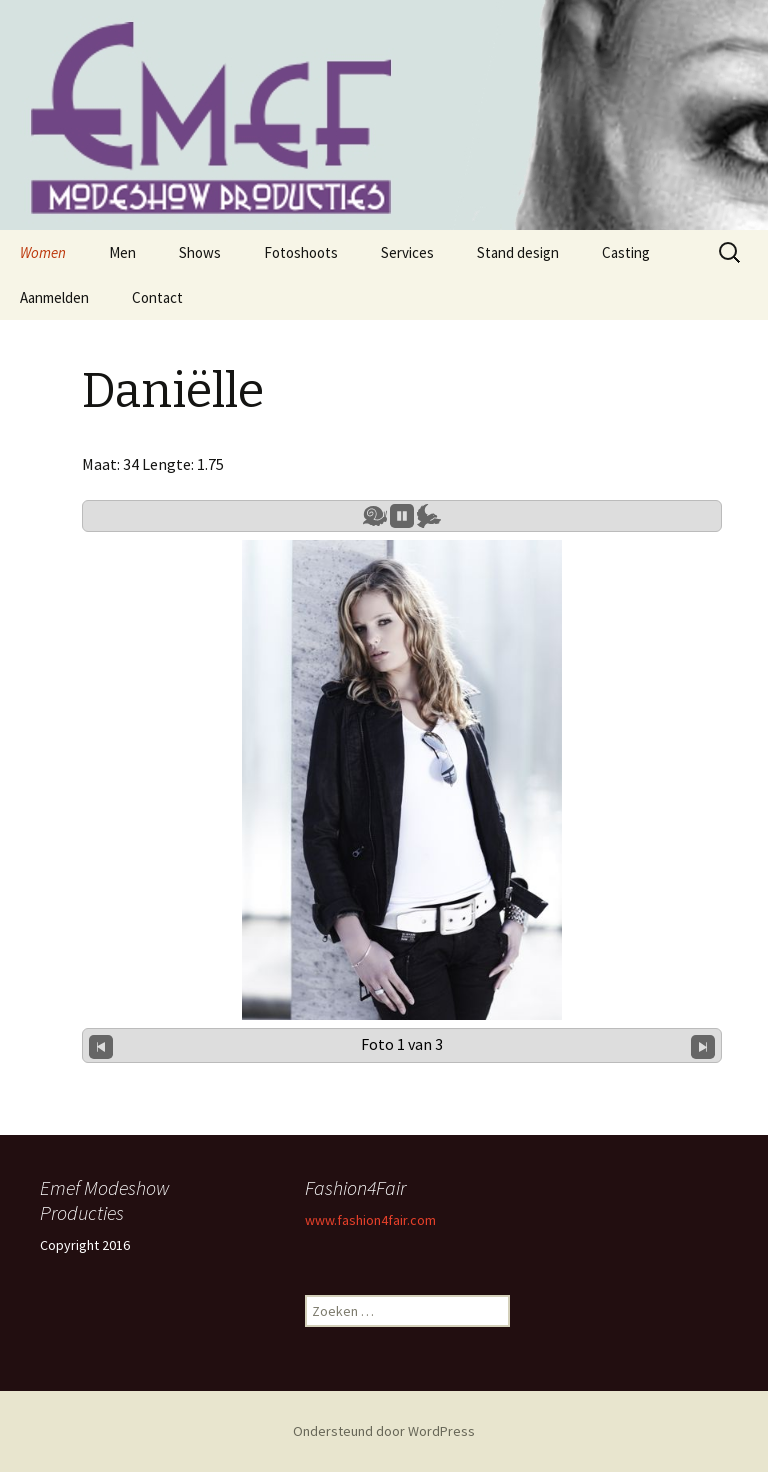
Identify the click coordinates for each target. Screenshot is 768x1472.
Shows (200, 252)
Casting (626, 252)
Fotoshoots (301, 252)
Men (122, 252)
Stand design (518, 252)
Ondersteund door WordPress (384, 1431)
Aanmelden (54, 297)
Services (407, 252)
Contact (157, 297)
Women (43, 252)
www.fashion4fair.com (370, 1220)
